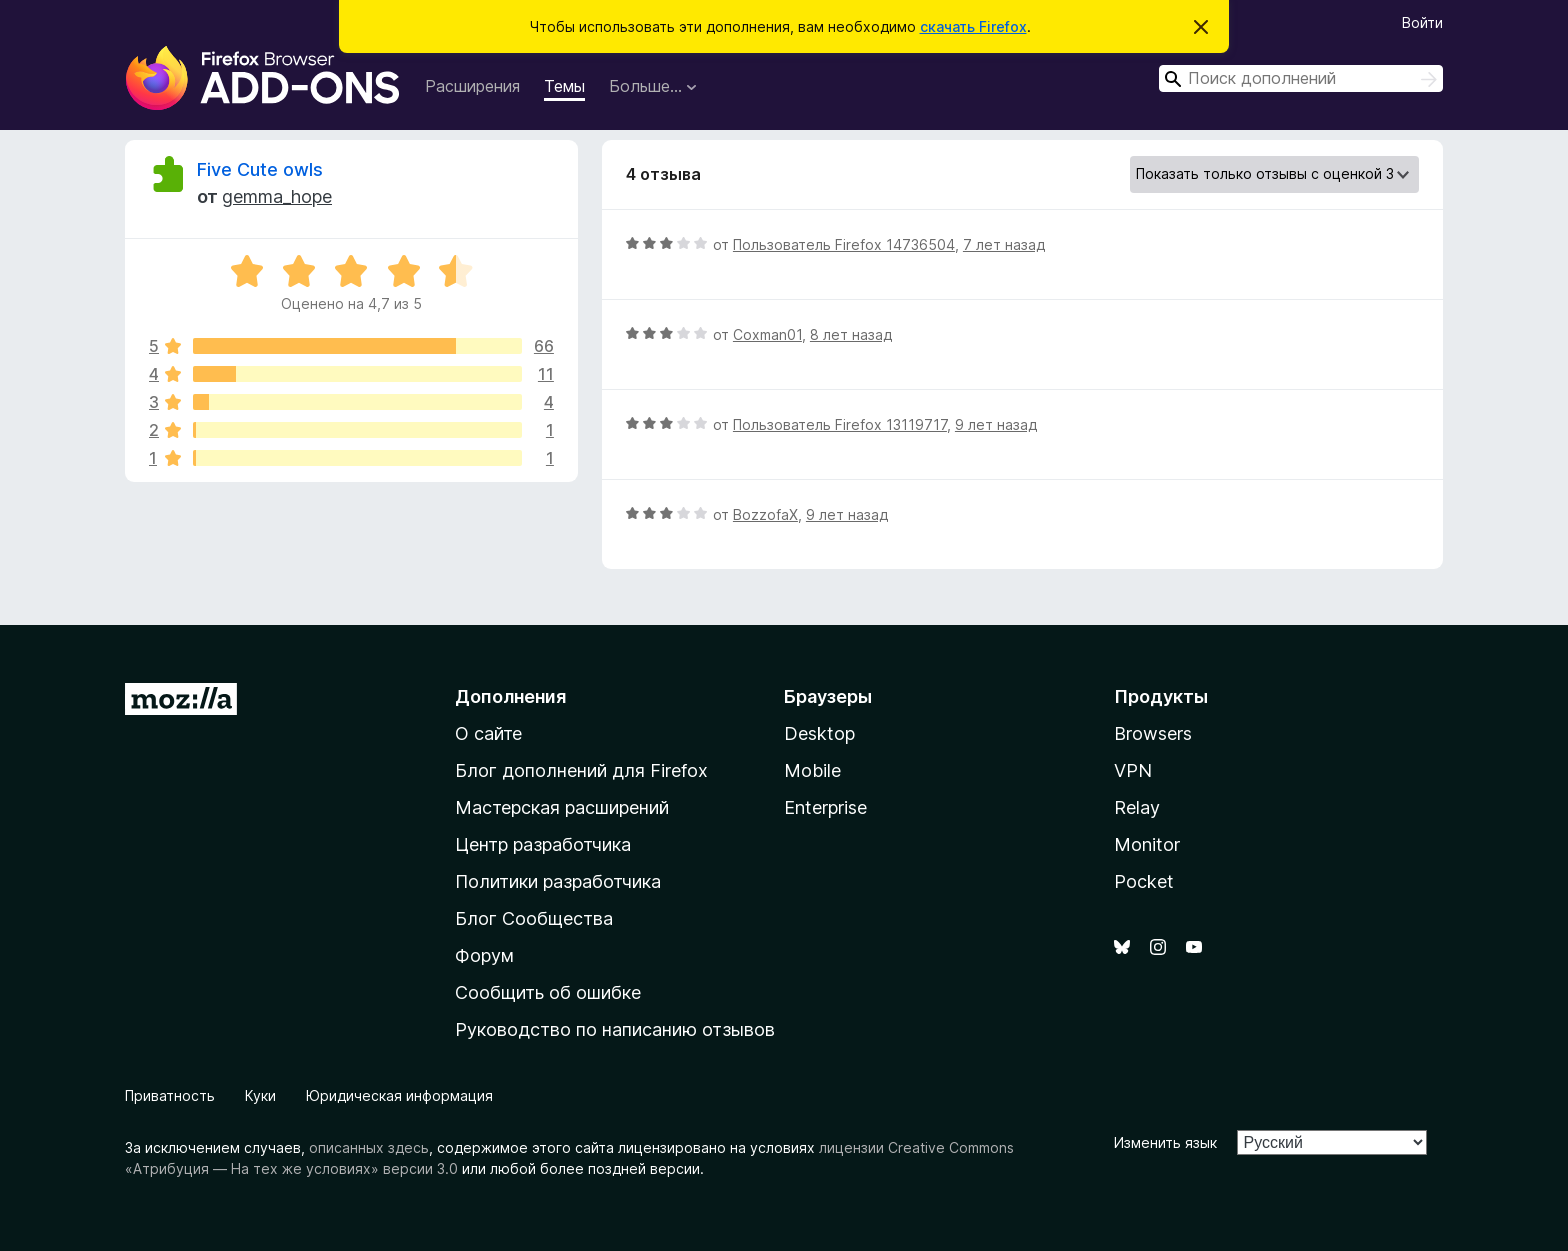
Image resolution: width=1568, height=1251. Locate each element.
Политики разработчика (558, 881)
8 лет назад (851, 334)
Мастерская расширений (562, 807)
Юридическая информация (399, 1095)
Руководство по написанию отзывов (615, 1029)
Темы (564, 86)
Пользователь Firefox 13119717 (840, 424)
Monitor (1147, 844)
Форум (484, 955)
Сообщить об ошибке (548, 992)
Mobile (812, 770)
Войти (1422, 22)
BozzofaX (765, 514)
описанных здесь (369, 1147)
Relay (1137, 807)
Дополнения (510, 696)
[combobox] (1301, 78)
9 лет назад (996, 424)
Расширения (472, 86)
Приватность (170, 1095)
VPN (1133, 770)
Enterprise (825, 807)
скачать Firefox (973, 26)
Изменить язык (1165, 1142)
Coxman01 (767, 334)
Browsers (1153, 733)
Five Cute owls (260, 169)
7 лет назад (1004, 244)
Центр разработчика (543, 844)
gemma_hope (277, 196)
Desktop (819, 733)
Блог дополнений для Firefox (581, 770)
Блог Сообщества (534, 918)
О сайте (488, 733)
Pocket (1144, 881)
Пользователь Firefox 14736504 (844, 244)
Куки (260, 1095)
